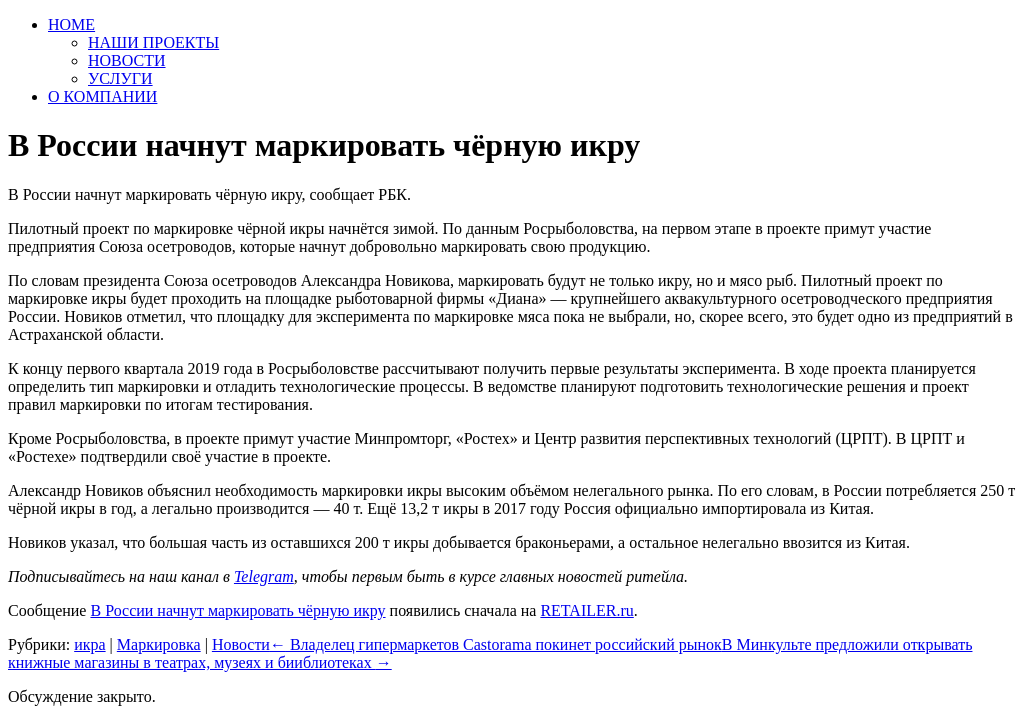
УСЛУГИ (120, 78)
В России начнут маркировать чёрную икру (237, 610)
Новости (241, 644)
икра (89, 644)
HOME (71, 24)
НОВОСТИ (127, 60)
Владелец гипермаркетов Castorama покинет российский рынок (496, 644)
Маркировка (159, 644)
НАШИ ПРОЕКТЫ (153, 42)
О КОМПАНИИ (102, 96)
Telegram (264, 576)
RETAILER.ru (586, 610)
